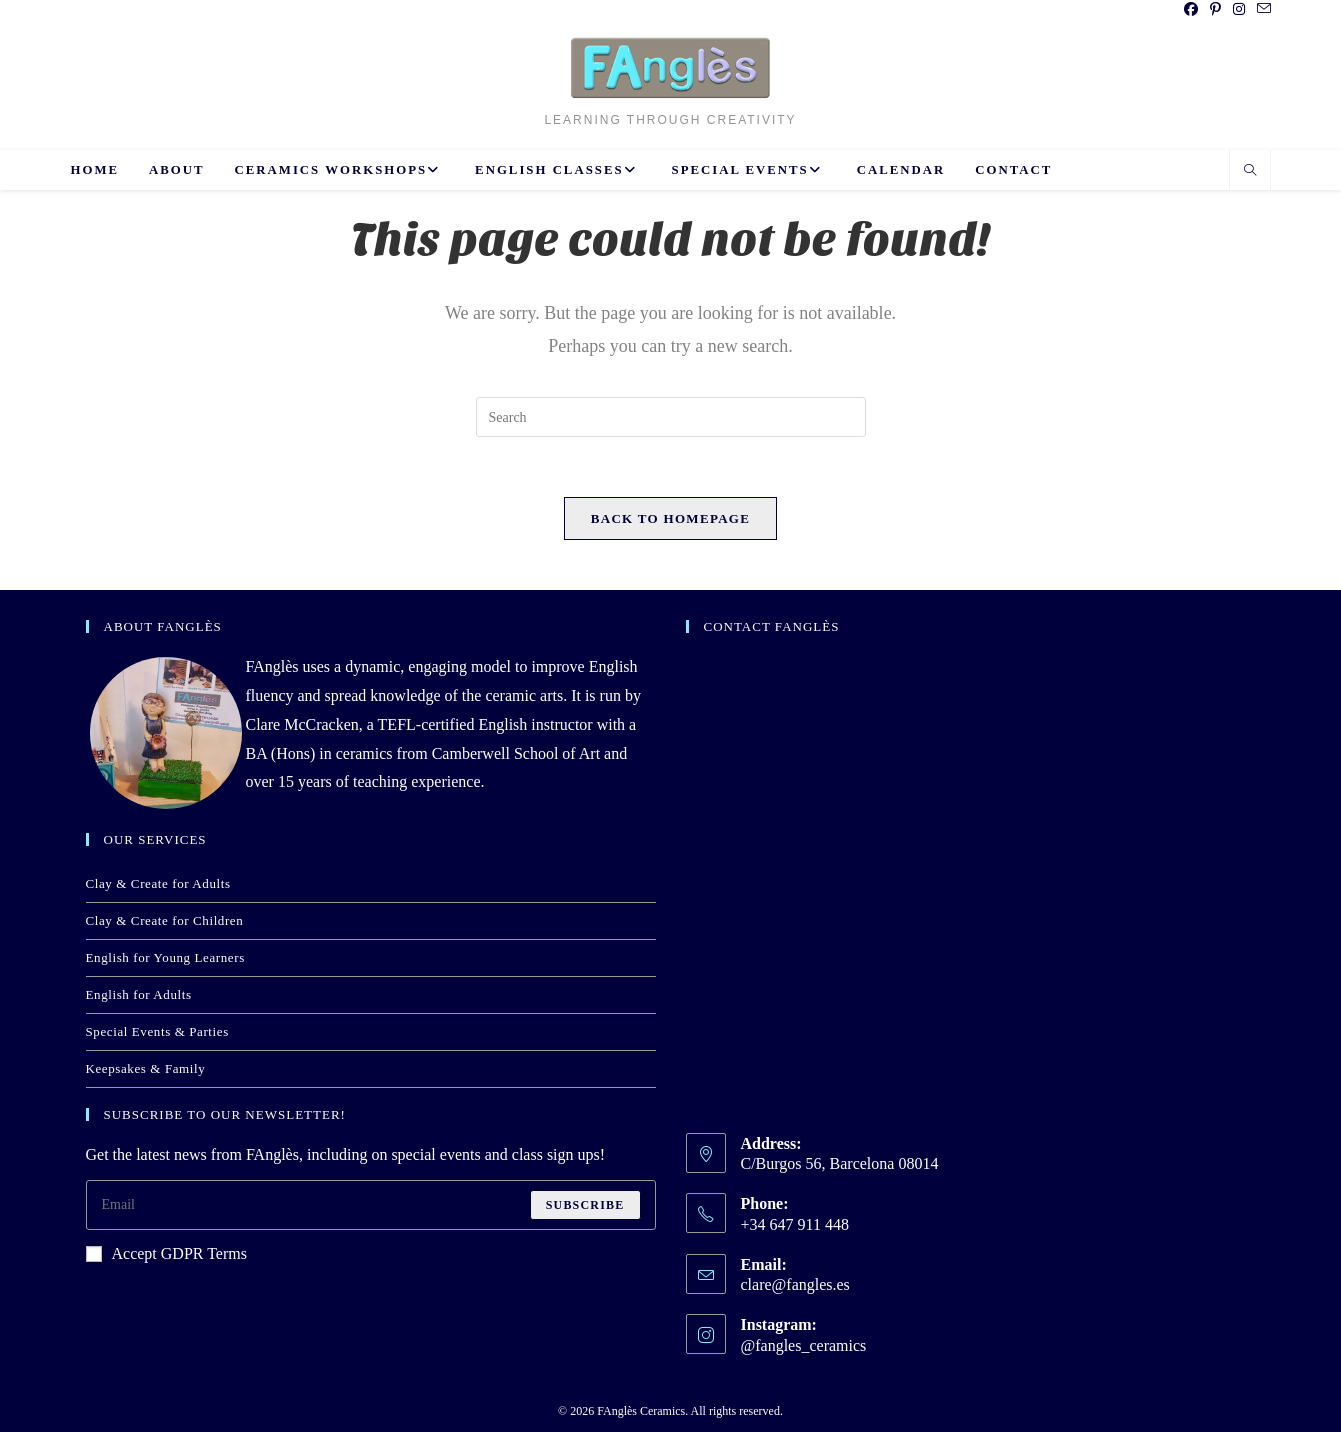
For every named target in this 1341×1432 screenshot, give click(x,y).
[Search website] (1250, 172)
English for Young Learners (165, 957)
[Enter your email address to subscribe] (371, 1205)
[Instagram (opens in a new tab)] (1239, 10)
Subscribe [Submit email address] (585, 1205)
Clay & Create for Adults (158, 883)
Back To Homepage (670, 518)
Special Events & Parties (157, 1031)
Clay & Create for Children (165, 920)
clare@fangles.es (795, 1284)
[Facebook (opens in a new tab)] (1191, 10)
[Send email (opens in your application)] (1261, 10)
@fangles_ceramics (804, 1345)
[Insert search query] (671, 417)
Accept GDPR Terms (166, 1253)
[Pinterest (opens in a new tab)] (1215, 10)
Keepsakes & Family (146, 1068)
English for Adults (139, 994)
